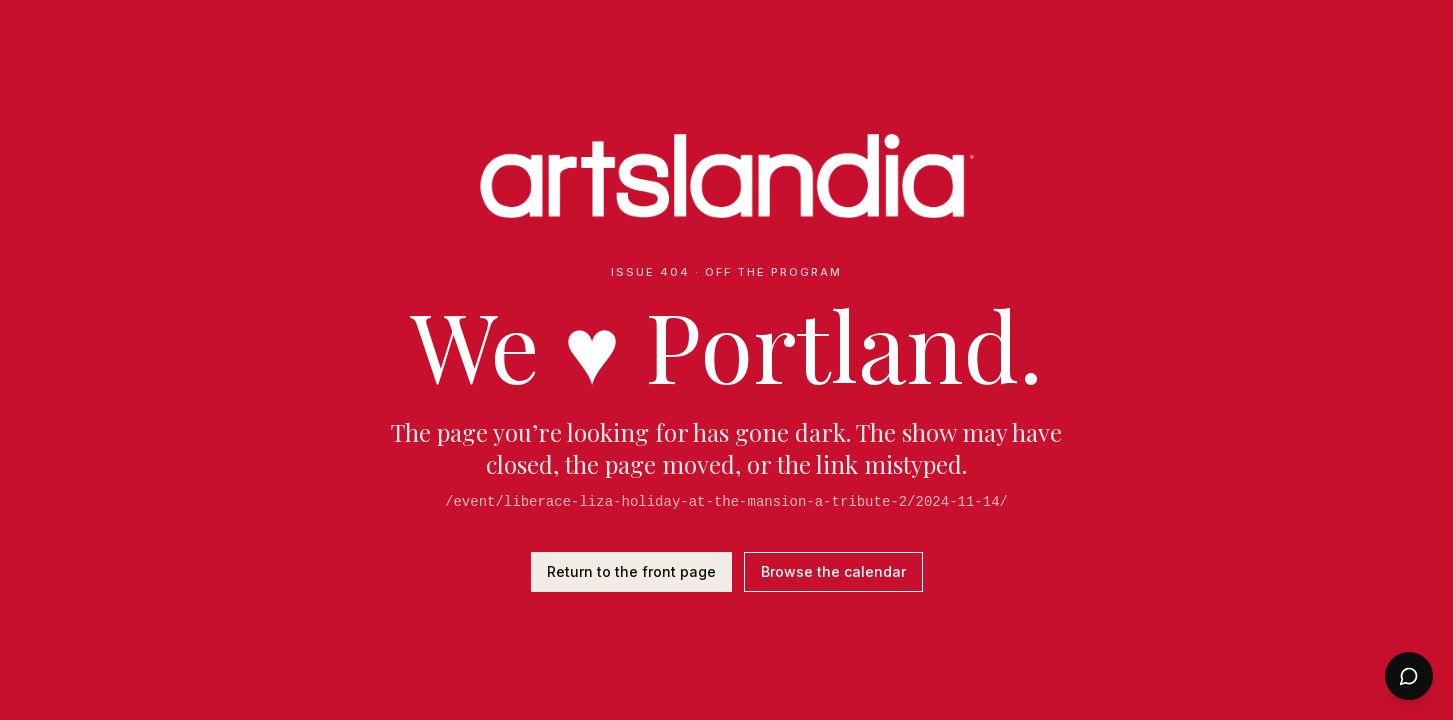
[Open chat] (1409, 676)
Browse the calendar (833, 571)
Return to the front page (631, 571)
